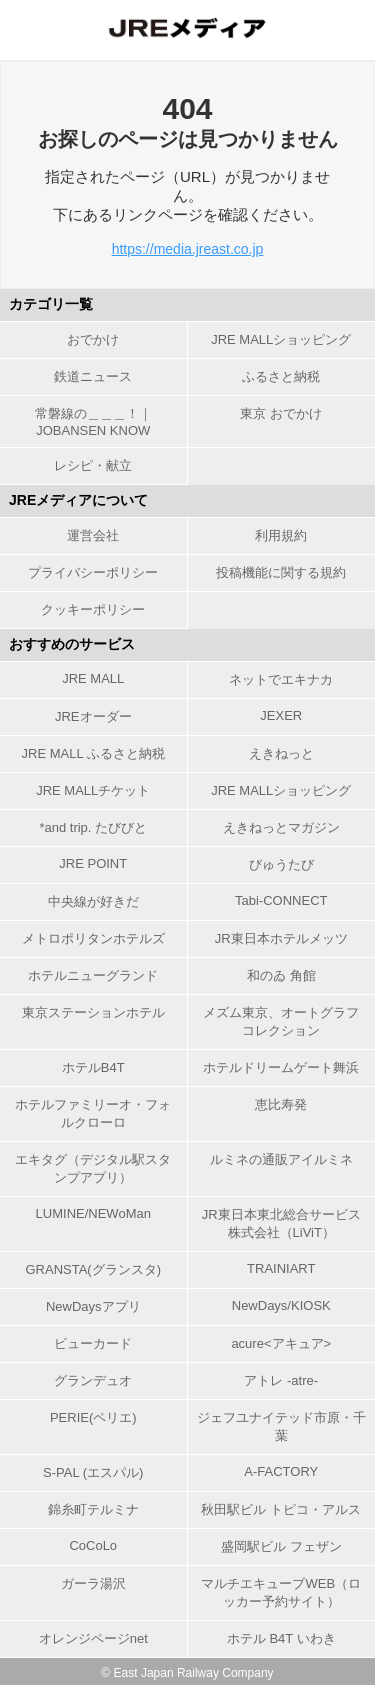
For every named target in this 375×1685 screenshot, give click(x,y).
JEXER (281, 715)
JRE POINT (93, 863)
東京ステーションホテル (93, 1012)
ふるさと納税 (281, 376)
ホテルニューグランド (93, 975)
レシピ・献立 (93, 465)
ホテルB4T (93, 1067)
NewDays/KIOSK (281, 1305)
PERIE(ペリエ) (93, 1417)
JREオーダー (93, 716)
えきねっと (281, 753)
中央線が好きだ (93, 901)
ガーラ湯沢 (93, 1583)
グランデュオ (93, 1380)
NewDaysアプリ (93, 1306)
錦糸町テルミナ (93, 1509)
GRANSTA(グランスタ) (93, 1269)
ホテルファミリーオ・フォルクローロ (93, 1113)
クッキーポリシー (93, 609)
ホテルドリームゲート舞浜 (281, 1067)
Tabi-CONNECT (281, 900)
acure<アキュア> (281, 1343)
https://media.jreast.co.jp (188, 249)
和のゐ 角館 (281, 975)
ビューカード (93, 1343)
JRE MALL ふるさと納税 (93, 753)
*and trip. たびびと (93, 827)
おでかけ (93, 339)
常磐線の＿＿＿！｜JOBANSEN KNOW (93, 422)
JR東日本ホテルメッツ (281, 938)
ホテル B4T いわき (281, 1638)
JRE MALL (93, 678)
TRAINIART (281, 1268)
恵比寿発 (281, 1104)
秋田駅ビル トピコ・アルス (281, 1509)
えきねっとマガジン (281, 827)
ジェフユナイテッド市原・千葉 (281, 1426)
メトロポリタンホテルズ (93, 938)
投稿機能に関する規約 (281, 572)
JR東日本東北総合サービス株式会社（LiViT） (281, 1223)
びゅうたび (281, 864)
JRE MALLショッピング (281, 339)
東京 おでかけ (281, 413)
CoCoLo (93, 1545)
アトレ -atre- (281, 1380)
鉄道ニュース (93, 376)
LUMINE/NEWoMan (93, 1213)
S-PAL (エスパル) (93, 1472)
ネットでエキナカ (281, 679)
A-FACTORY (281, 1471)
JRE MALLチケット (93, 790)
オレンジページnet (93, 1638)
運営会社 (93, 535)
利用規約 (281, 535)
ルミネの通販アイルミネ (281, 1159)
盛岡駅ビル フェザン (281, 1546)
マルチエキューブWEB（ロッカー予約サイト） (281, 1592)
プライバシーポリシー (93, 572)
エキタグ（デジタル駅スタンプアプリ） (93, 1168)
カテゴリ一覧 (51, 304)
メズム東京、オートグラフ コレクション (281, 1021)
